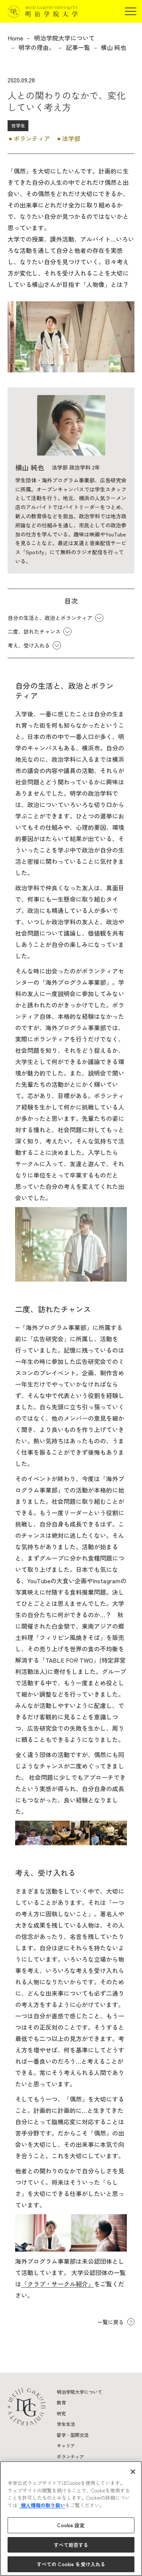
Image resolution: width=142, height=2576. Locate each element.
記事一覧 (78, 47)
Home (15, 37)
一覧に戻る (110, 2322)
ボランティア (70, 2456)
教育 (61, 2402)
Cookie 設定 (70, 2525)
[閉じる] (133, 2471)
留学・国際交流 (73, 2435)
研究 (61, 2413)
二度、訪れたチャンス (34, 631)
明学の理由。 (37, 47)
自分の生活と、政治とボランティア (50, 618)
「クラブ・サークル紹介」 (57, 2283)
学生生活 (66, 2424)
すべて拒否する (71, 2544)
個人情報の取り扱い (42, 2505)
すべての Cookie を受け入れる (71, 2564)
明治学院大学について (64, 37)
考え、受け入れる (29, 645)
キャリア (66, 2445)
